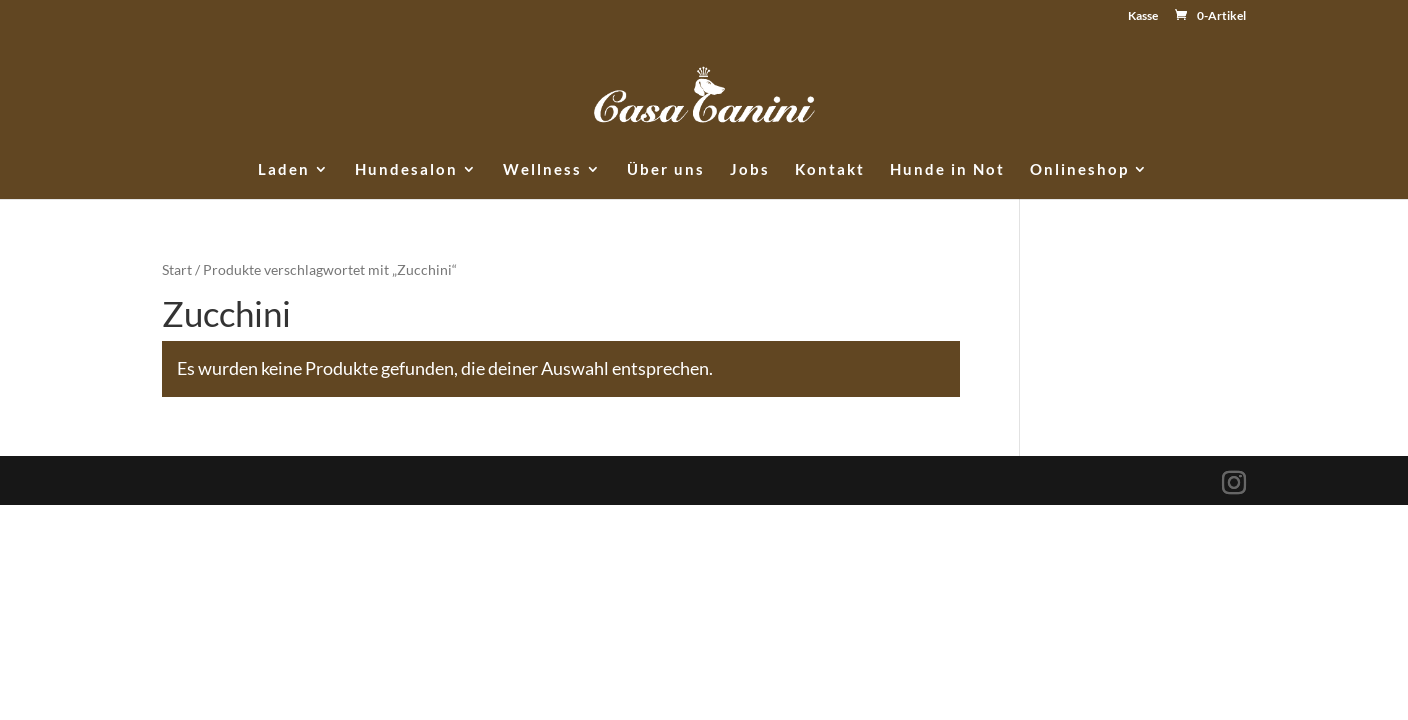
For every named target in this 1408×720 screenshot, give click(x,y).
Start (177, 269)
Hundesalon (406, 170)
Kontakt (830, 170)
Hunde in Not (947, 170)
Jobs (750, 170)
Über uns (666, 170)
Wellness (542, 170)
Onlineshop (1079, 170)
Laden (284, 170)
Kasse (1143, 16)
